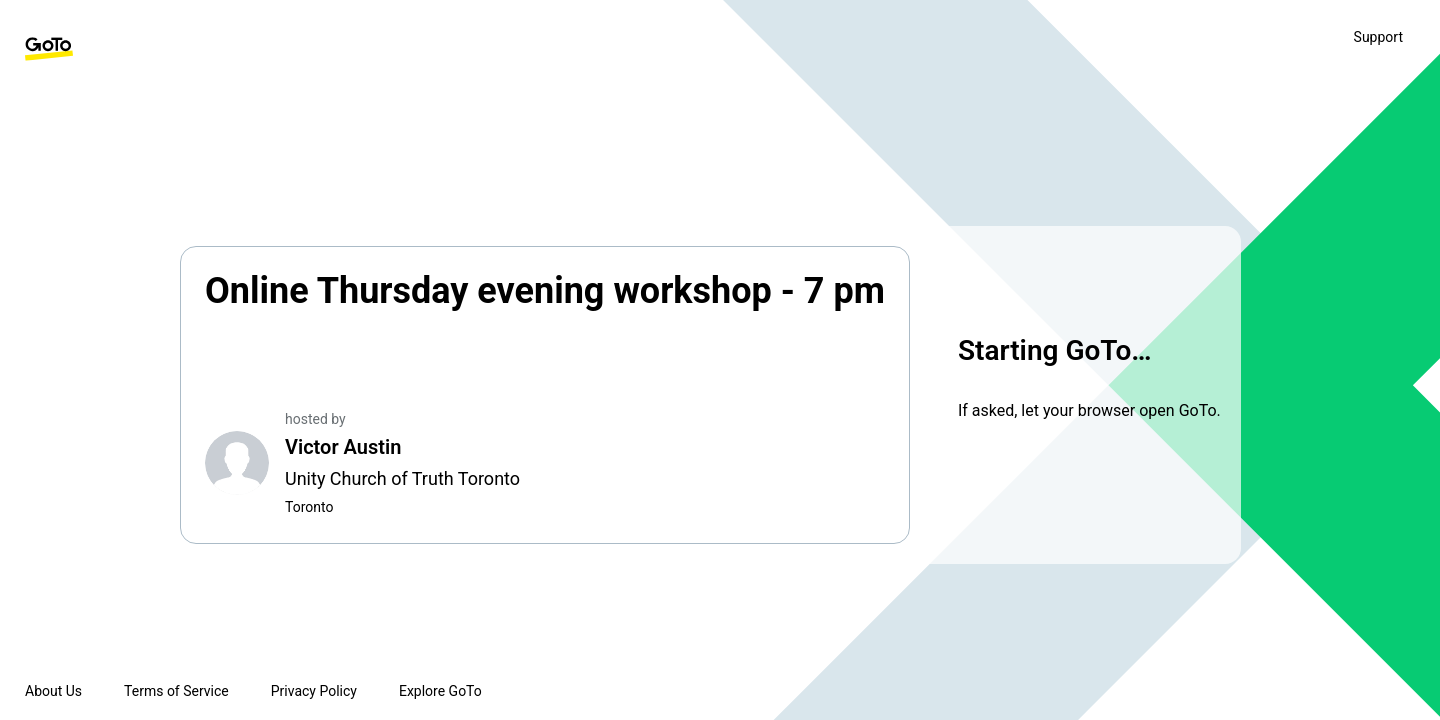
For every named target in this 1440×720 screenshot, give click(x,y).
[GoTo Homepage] (49, 49)
